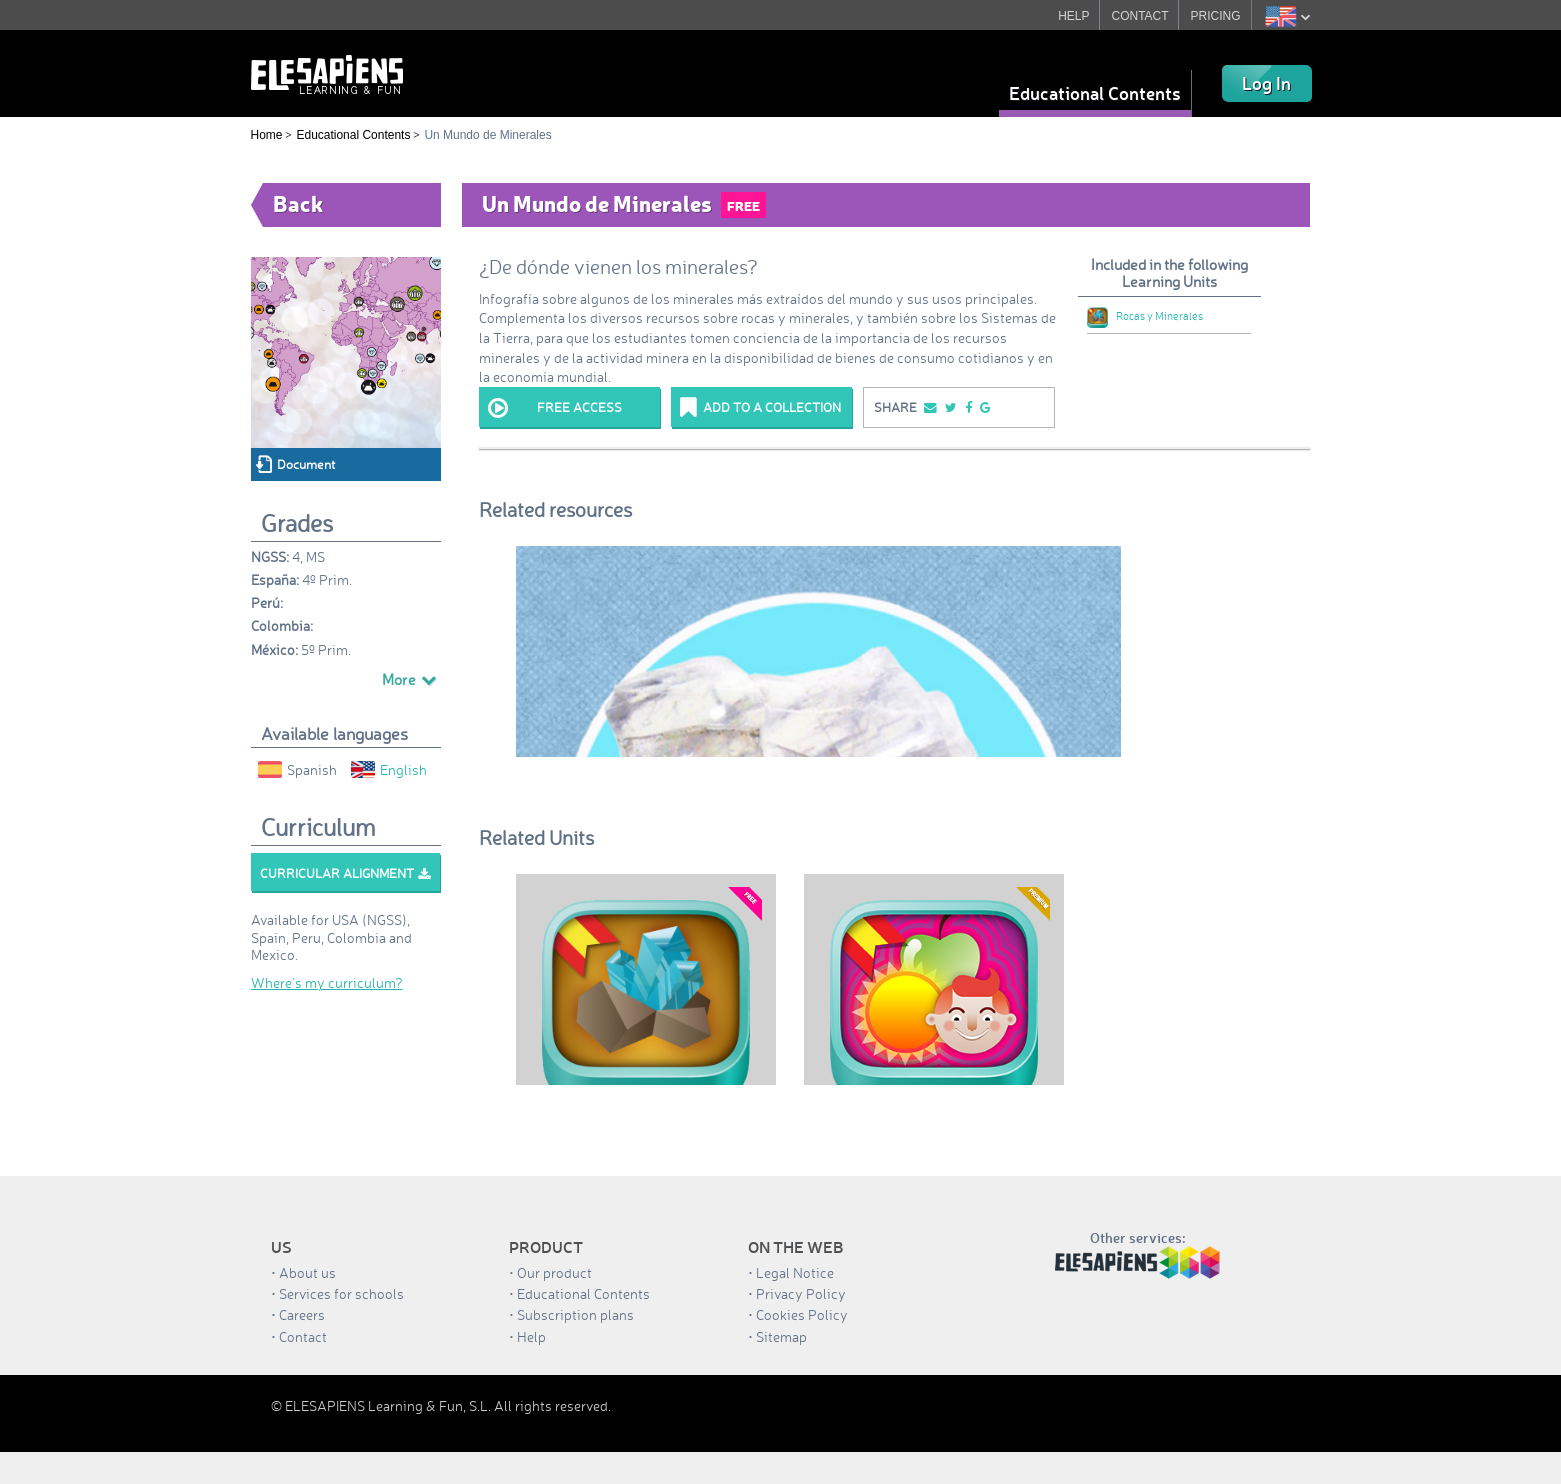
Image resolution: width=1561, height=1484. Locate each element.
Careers (302, 1314)
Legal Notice (795, 1272)
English (389, 769)
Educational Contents (1095, 93)
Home (267, 135)
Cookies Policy (802, 1314)
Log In (1266, 83)
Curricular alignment (345, 873)
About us (307, 1272)
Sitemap (781, 1336)
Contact (303, 1336)
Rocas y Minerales (1145, 316)
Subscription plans (575, 1314)
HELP (1073, 16)
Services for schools (341, 1293)
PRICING (1216, 16)
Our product (554, 1272)
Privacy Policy (801, 1293)
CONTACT (1140, 16)
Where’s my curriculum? (327, 982)
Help (531, 1336)
